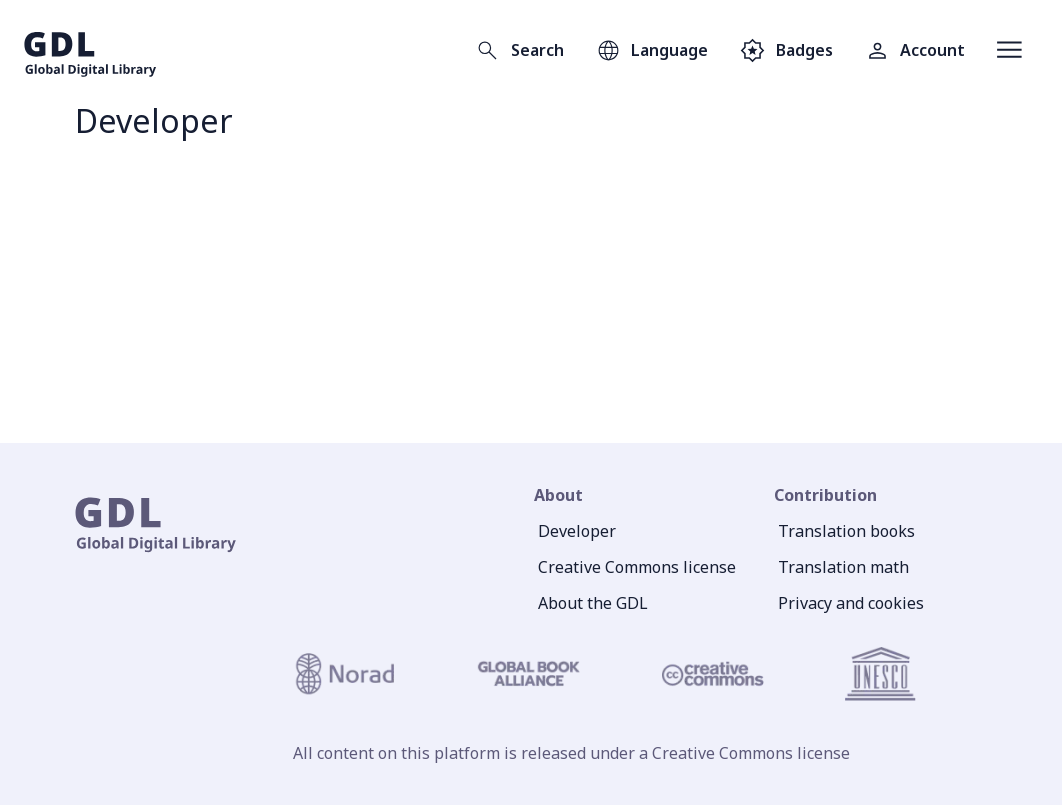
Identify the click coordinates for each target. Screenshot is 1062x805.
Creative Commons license (637, 567)
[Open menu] (1009, 50)
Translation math (843, 567)
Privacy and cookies (851, 603)
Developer (577, 531)
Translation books (846, 531)
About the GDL (593, 603)
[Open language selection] (652, 50)
